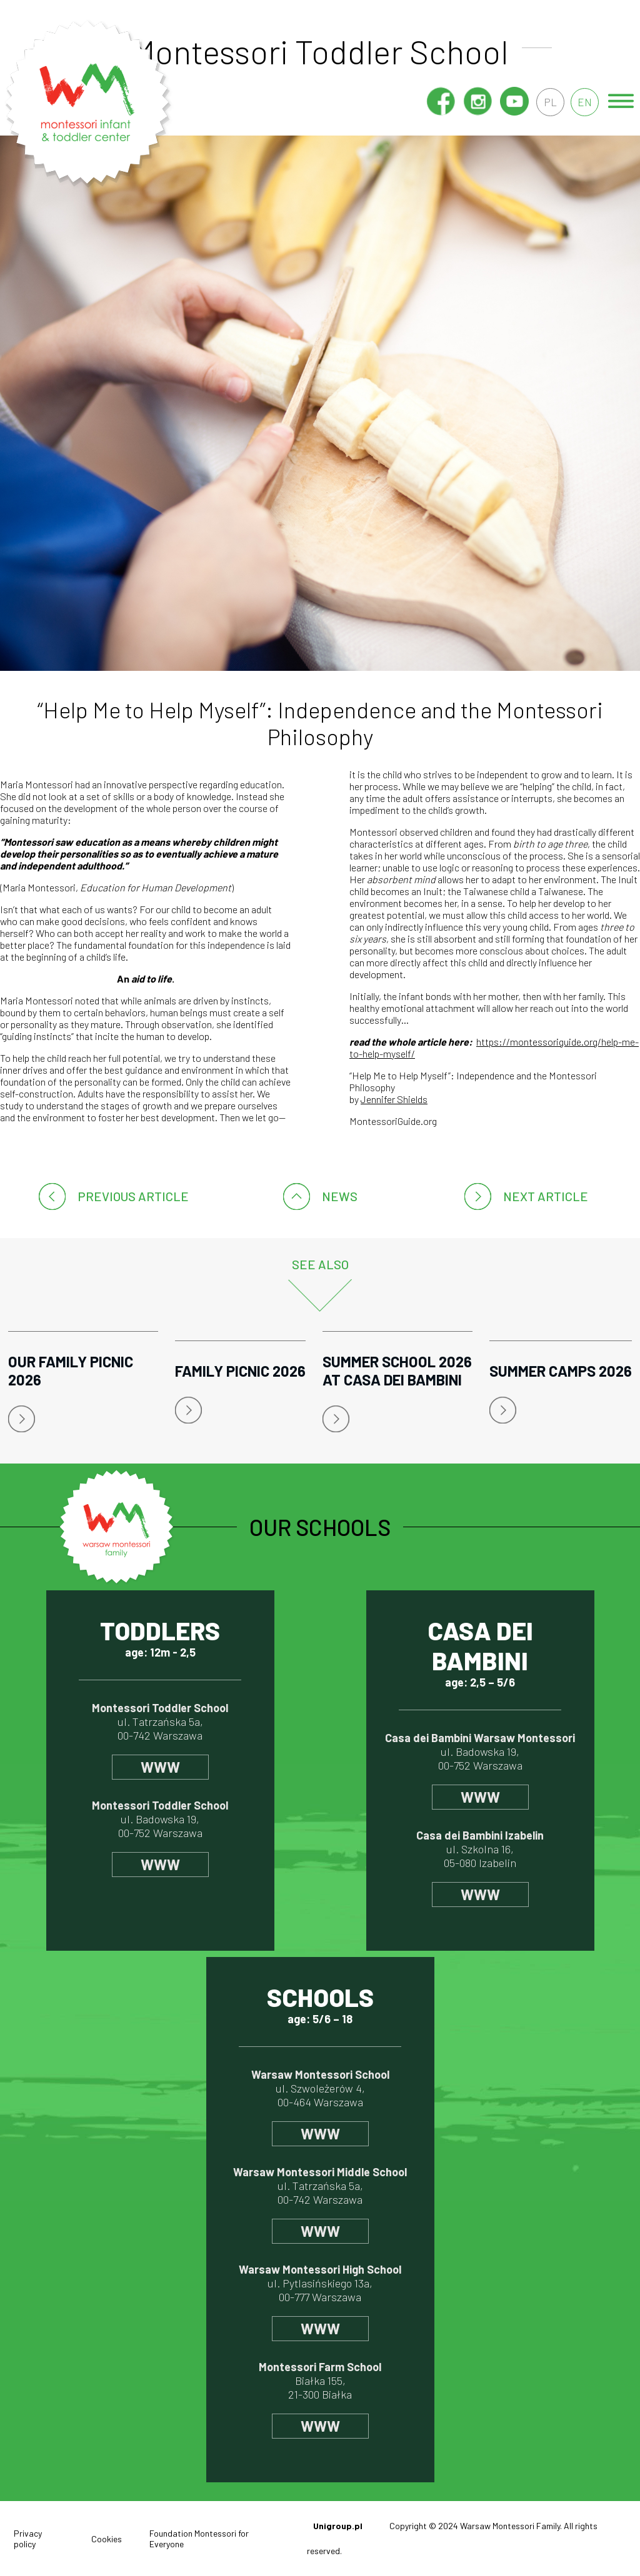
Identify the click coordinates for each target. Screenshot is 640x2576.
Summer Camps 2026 (560, 1371)
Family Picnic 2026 (240, 1371)
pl (547, 102)
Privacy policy (28, 2538)
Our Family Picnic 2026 (70, 1370)
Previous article (133, 1196)
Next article (545, 1196)
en (583, 102)
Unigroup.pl (337, 2525)
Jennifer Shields (394, 1099)
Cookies (106, 2539)
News (340, 1196)
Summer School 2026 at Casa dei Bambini (397, 1370)
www (160, 1767)
